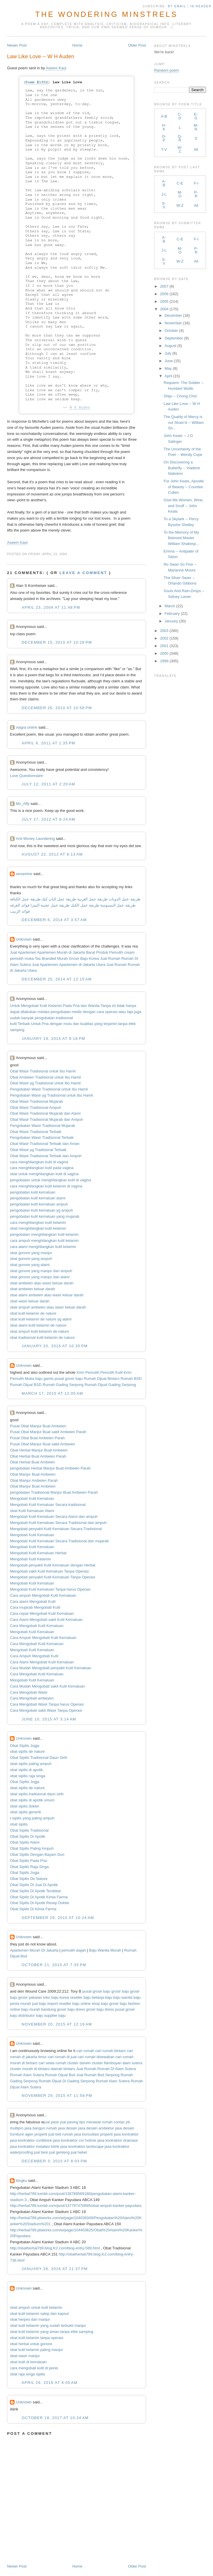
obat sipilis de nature (27, 1751)
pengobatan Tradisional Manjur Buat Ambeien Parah (54, 1492)
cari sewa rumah (52, 2063)
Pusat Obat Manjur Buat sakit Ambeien (42, 1444)
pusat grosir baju (69, 1378)
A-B (164, 116)
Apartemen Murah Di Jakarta (34, 1950)
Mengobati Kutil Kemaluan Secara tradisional (47, 1504)
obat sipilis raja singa (27, 1776)
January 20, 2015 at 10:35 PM (55, 1346)
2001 (164, 646)
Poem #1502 (36, 82)
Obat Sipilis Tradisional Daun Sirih (38, 1757)
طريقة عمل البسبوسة (117, 905)
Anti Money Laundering (35, 838)
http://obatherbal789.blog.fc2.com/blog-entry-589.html (55, 2248)
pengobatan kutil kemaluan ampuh (39, 1204)
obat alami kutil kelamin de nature (38, 1325)
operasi (111, 1012)
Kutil (43, 1005)
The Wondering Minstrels (106, 14)
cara (100, 1012)
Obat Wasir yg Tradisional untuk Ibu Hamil (45, 1083)
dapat (15, 1012)
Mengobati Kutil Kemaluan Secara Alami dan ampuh (54, 1516)
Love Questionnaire (26, 775)
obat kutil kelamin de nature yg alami (40, 1319)
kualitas (86, 1023)
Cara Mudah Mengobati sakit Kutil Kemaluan (47, 1686)
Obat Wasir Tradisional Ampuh (35, 1107)
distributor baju (30, 2015)
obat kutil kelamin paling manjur (36, 2349)
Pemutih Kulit (111, 1372)
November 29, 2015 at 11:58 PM (57, 2095)
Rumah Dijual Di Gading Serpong (67, 2081)
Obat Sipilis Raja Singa (29, 1867)
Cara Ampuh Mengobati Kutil (34, 1656)
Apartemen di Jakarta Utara (82, 964)
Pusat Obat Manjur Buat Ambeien (38, 1426)
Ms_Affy (22, 803)
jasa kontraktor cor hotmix (74, 2140)
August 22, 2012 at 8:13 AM (52, 854)
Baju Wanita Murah (105, 1950)
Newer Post (17, 45)
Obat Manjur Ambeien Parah (34, 1480)
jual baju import (45, 2003)
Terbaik (24, 1023)
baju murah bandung (38, 2009)
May (168, 368)
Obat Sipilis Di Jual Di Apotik (34, 1885)
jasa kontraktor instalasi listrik (34, 2146)
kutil (13, 1023)
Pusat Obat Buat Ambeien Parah (37, 1438)
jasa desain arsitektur (96, 2128)
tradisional (64, 1018)
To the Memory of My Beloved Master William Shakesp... (181, 538)
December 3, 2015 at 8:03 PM (54, 2161)
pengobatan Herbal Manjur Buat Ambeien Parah (50, 1468)
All (196, 149)
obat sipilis (19, 1824)
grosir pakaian (30, 1997)
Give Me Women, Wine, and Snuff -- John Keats (184, 506)
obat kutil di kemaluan (28, 2362)
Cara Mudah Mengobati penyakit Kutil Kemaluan (50, 1668)
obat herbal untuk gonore (31, 2344)
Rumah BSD (131, 1378)
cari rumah (85, 2051)
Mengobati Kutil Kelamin (30, 1559)
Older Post (137, 45)
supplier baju (55, 2015)
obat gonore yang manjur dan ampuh (41, 1271)
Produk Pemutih (109, 952)
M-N (196, 127)
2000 (164, 653)
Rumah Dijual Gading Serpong (110, 1384)
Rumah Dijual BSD (25, 1384)
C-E (180, 183)
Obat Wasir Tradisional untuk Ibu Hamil (42, 1071)
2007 (164, 286)
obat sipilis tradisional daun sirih (37, 1794)
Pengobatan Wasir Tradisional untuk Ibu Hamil (49, 1089)
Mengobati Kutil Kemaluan (32, 1498)
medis (77, 1012)
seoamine (24, 874)
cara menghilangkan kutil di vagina (39, 1162)
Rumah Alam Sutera (27, 2075)
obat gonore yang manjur (31, 1253)
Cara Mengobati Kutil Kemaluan (37, 1626)
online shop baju (94, 2003)
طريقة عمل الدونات (124, 899)
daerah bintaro (63, 2069)
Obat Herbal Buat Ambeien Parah (38, 1456)
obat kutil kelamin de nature (33, 1313)
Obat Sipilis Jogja (24, 1745)
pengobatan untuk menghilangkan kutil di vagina (50, 1180)
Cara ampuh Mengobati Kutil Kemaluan (43, 1595)
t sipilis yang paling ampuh (32, 1818)
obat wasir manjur (25, 2356)
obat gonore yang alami (30, 1265)
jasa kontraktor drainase (117, 2140)
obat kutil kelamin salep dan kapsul (39, 2313)
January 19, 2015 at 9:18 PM (53, 1038)
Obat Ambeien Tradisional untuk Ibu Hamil (45, 1077)
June (169, 361)
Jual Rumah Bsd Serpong (97, 2075)
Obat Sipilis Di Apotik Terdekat (35, 1891)
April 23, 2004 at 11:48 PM (51, 607)
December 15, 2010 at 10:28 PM (57, 642)
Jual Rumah (110, 958)
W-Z (179, 149)
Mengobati (30, 1005)
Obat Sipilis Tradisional (29, 1830)
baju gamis (44, 1378)
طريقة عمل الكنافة (25, 899)
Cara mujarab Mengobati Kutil (35, 1607)
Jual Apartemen (23, 952)
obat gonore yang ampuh (31, 1258)
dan (84, 1005)
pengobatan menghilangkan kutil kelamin (44, 1234)
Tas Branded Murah (51, 958)
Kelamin (55, 1005)
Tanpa (106, 1005)
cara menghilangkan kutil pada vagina (41, 1168)
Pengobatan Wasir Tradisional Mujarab (42, 1125)
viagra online (26, 727)
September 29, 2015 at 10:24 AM (58, 1917)
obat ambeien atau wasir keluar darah (41, 1283)
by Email (177, 6)
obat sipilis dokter (24, 1806)
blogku (21, 2180)
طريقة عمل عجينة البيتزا (50, 905)
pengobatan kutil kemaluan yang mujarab (44, 1216)
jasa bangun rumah (40, 2128)
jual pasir (51, 2122)
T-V (164, 149)
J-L (164, 194)
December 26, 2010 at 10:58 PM (57, 708)
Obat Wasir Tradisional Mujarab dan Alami (45, 1113)
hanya (131, 1005)
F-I (196, 183)
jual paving (69, 2122)
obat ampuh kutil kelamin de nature (39, 1331)
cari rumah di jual (62, 2057)
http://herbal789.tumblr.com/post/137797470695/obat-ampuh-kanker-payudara (75, 2205)
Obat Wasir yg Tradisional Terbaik (38, 1150)
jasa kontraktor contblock (31, 2140)
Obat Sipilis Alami (24, 1842)
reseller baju (80, 1997)
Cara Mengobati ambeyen (32, 1698)
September (174, 338)
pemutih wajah (73, 1950)
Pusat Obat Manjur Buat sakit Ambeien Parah (48, 1432)
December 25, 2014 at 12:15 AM (57, 979)
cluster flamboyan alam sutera (117, 2063)
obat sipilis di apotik (26, 1770)
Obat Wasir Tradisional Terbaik (35, 1131)
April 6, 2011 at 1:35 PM (48, 743)
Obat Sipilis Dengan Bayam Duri (37, 1854)
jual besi (41, 2152)
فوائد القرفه (19, 905)
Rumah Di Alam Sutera (116, 2069)
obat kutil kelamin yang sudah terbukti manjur (48, 2325)
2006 (164, 294)
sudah (15, 1018)
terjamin (110, 1023)
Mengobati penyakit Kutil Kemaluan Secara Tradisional (56, 1529)
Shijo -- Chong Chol (180, 396)
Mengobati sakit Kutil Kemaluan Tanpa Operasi (49, 1571)
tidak (121, 1005)
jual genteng (59, 2152)
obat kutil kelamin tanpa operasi (36, 2338)
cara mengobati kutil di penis (34, 2368)
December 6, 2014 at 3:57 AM (54, 920)
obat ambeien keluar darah (32, 1289)
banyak (27, 1018)
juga (137, 1012)
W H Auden (80, 407)
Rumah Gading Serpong (63, 1384)
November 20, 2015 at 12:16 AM (57, 2024)
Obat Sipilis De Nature (28, 1878)
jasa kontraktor (126, 2134)
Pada (67, 1005)
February (172, 613)
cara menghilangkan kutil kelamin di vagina (46, 1186)
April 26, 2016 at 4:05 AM (50, 2382)
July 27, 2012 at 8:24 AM (48, 819)
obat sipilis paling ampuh (30, 1763)
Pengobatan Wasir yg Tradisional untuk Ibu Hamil (51, 1095)
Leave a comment (83, 573)
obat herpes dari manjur (30, 2319)
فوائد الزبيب (20, 911)
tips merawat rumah (95, 2122)
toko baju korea (56, 1997)
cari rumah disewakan (96, 2057)
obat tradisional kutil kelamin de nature (42, 1337)
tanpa (123, 1023)
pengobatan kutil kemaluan (32, 1192)
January (171, 621)
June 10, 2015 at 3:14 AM (49, 1719)
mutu (68, 1023)
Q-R (180, 138)
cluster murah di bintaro (30, 2069)
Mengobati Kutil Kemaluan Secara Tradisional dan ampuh (58, 1522)
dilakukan (28, 1012)
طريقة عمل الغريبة (92, 899)
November (173, 323)
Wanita (94, 1005)
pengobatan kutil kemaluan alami (37, 1198)
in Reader (201, 6)
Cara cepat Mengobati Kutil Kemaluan (42, 1613)
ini (114, 1005)
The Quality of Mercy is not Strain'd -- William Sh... (184, 422)
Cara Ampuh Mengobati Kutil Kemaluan (43, 1637)
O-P (164, 138)
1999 (164, 661)
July (168, 353)
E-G (196, 116)
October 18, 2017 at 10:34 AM (55, 2418)
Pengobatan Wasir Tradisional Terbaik (41, 1137)
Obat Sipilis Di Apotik (27, 1836)
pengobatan (61, 1012)
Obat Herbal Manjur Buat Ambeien (39, 1450)
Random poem (166, 70)
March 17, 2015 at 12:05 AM (52, 1393)
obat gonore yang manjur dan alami (40, 1277)
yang (98, 1023)
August (170, 346)
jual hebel (79, 2152)
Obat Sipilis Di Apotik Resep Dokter (39, 1903)
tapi (130, 1012)
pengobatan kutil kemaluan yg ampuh (41, 1210)
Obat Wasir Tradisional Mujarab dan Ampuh (46, 1119)
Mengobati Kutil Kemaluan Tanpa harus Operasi (50, 1589)
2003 (164, 630)
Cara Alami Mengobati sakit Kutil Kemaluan (46, 1619)
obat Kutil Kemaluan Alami (32, 1511)
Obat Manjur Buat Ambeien (32, 1474)
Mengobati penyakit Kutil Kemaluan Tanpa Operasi (52, 1577)
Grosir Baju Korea (84, 958)
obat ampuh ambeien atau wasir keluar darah (48, 1307)
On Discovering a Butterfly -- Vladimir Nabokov (182, 468)
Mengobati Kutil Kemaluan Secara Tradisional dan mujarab (59, 1541)
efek (132, 1023)
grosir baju (120, 1991)
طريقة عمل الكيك (85, 905)
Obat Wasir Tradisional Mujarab (36, 1101)
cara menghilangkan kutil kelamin (38, 1222)
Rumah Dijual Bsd (60, 2075)
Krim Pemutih (88, 1372)
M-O (180, 194)
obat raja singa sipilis (27, 2374)
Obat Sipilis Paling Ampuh (32, 1848)
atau (122, 1012)
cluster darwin (79, 2063)
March (170, 606)
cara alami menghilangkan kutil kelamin (43, 1246)
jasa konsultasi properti (93, 2134)
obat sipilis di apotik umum (32, 1800)
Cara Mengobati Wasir (28, 1692)
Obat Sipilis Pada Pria (28, 1860)
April (168, 376)
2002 (164, 638)
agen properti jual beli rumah (49, 2134)
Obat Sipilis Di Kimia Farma (33, 1909)
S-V (164, 205)
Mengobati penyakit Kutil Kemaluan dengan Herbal (52, 1565)
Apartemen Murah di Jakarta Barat (66, 952)
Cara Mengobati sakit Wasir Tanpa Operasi (46, 1710)
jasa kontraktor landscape (81, 2146)
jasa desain (67, 2128)
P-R (196, 194)
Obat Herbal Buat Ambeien (32, 1462)
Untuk (15, 1005)
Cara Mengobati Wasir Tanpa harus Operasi (47, 1704)
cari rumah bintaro (110, 2051)
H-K (164, 127)
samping (17, 1030)
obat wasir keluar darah (29, 1301)
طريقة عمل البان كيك (58, 899)
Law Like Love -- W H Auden (40, 56)
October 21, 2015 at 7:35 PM (54, 1965)
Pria (76, 1005)
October (171, 330)
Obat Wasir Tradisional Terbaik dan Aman (44, 1143)
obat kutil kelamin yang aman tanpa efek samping (51, 2331)
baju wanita (123, 1997)
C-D (180, 116)
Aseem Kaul (56, 68)
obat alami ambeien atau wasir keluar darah (46, 1295)
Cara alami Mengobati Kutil (32, 1601)
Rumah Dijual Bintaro (101, 1378)
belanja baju (102, 1997)
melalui (44, 1012)
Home (77, 45)
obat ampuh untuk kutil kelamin (36, 2307)
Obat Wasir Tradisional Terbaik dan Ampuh (46, 1156)
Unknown (23, 939)
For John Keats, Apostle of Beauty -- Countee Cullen (184, 487)
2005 (164, 301)
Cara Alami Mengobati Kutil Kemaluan (42, 1662)
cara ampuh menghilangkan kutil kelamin (44, 1240)
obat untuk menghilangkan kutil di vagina (44, 1174)
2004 (164, 309)
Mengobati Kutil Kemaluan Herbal (38, 1553)
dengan (89, 1012)
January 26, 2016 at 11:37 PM (55, 2269)
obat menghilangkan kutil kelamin (38, 1228)
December (173, 315)
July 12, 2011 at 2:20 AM (48, 784)
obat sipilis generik (25, 1812)
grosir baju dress (71, 2009)
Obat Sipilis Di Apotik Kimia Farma (39, 1897)
